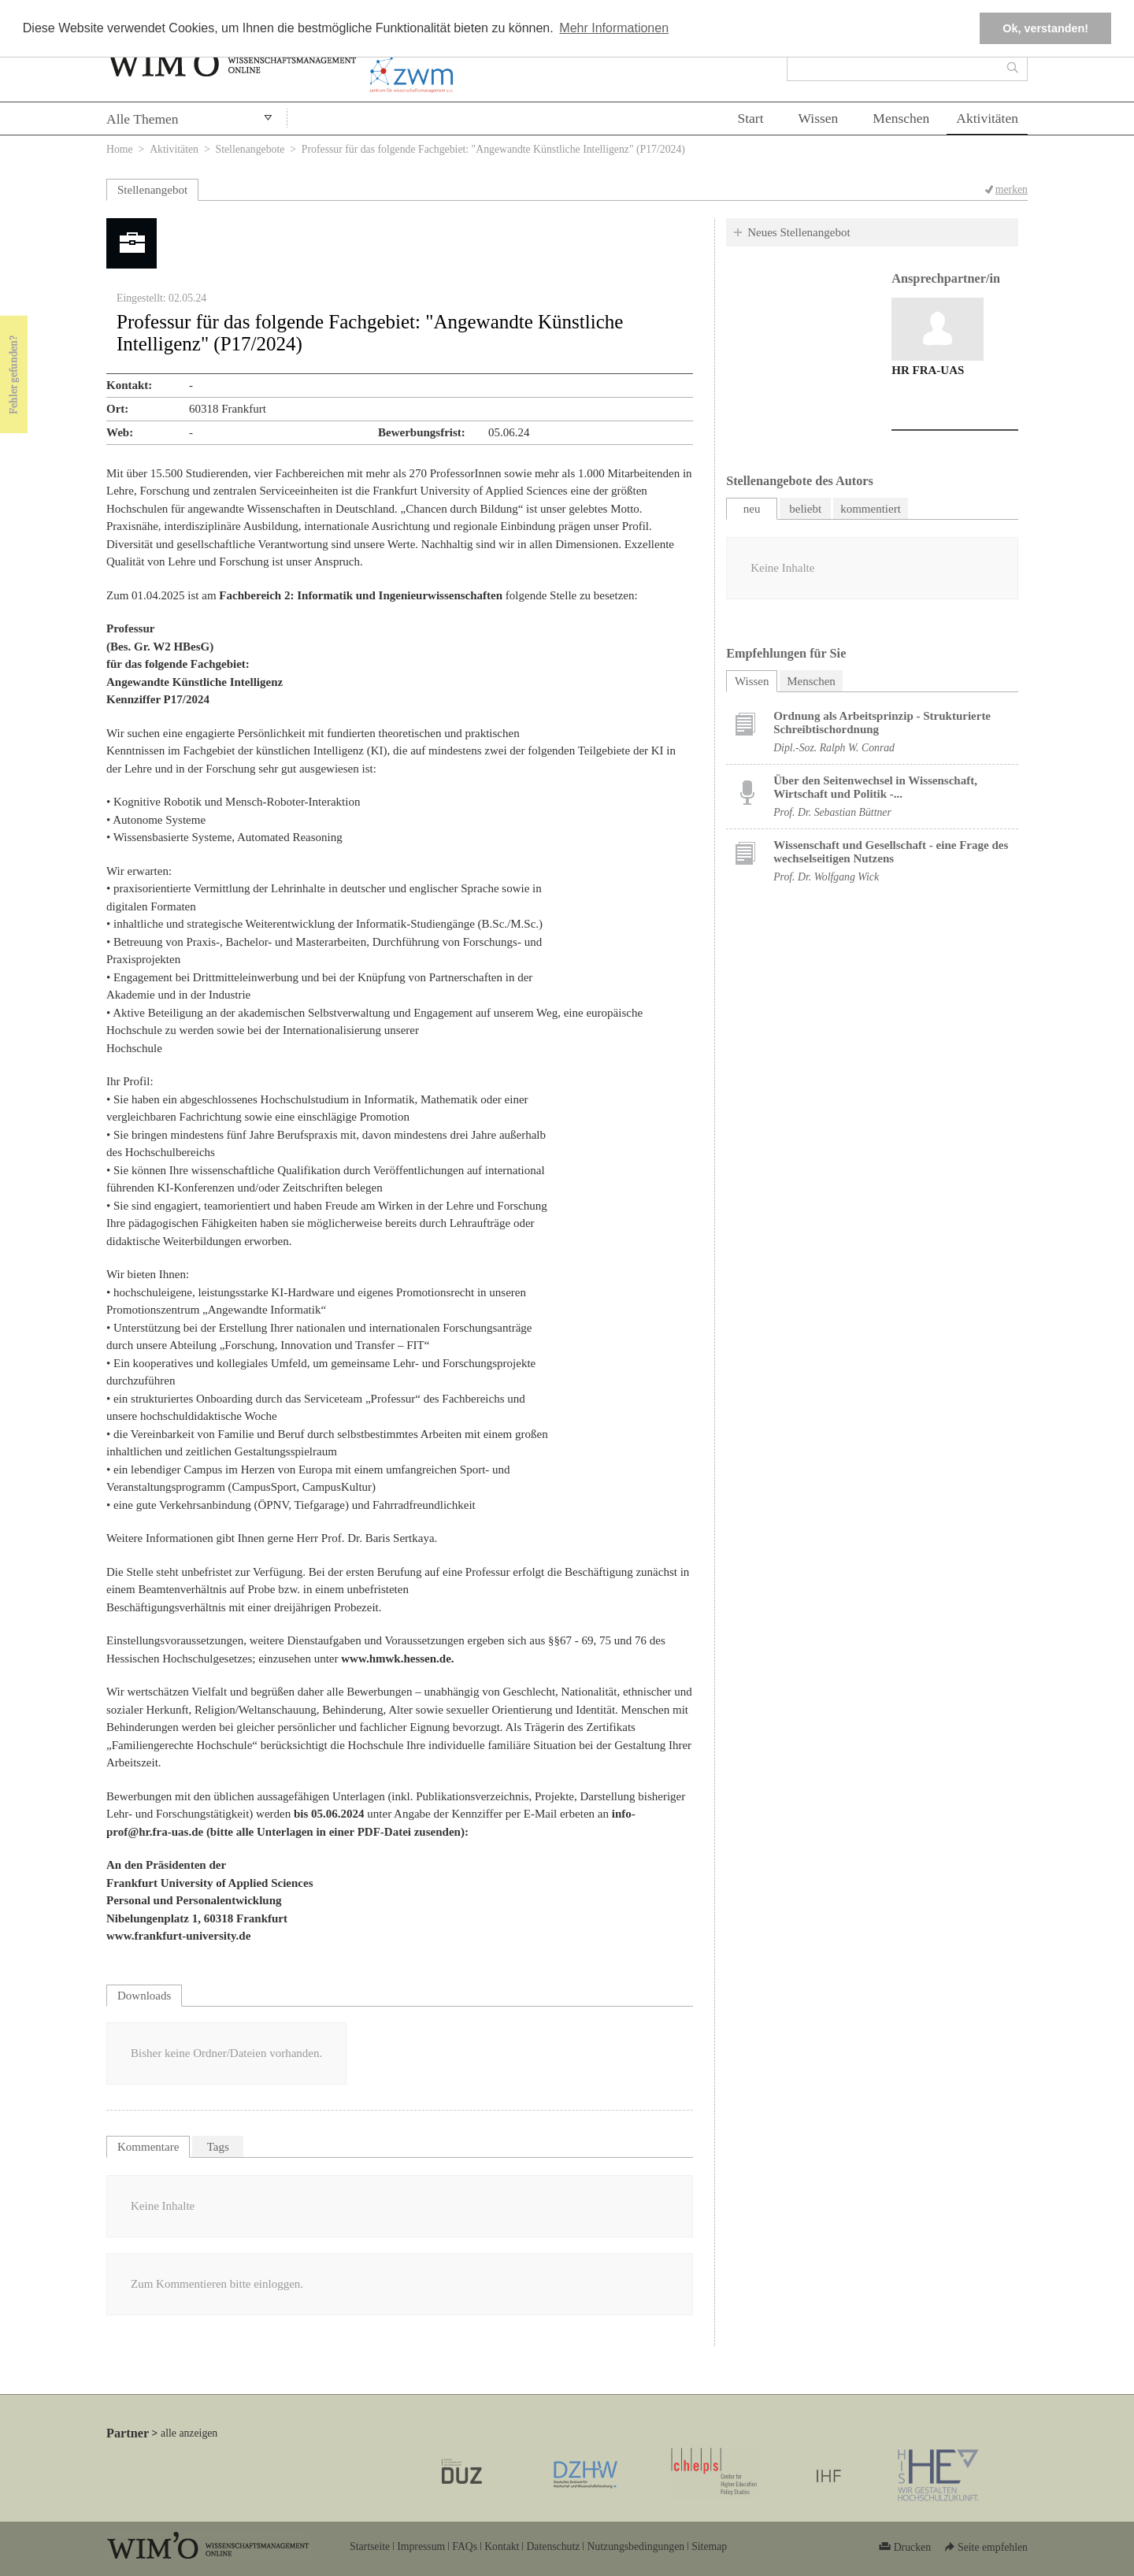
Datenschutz (553, 2546)
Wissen (819, 118)
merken (1011, 189)
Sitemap (709, 2546)
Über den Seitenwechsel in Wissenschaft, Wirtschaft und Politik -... (875, 787)
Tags (218, 2146)
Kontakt (501, 2546)
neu (752, 508)
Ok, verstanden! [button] (1045, 28)
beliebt (805, 508)
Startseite (370, 2546)
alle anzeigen (189, 2433)
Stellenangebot (152, 189)
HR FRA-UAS (927, 370)
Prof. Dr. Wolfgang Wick (826, 877)
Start (750, 118)
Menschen (901, 118)
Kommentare (148, 2146)
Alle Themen (142, 119)
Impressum (421, 2546)
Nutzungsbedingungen (635, 2546)
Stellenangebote (250, 149)
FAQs (464, 2546)
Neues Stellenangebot (798, 232)
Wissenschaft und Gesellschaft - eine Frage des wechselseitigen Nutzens (890, 852)
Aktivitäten (987, 118)
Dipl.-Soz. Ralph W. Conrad (834, 748)
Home (119, 149)
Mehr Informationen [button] (614, 28)
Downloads (144, 1995)
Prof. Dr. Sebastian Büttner (832, 812)
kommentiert (870, 508)
